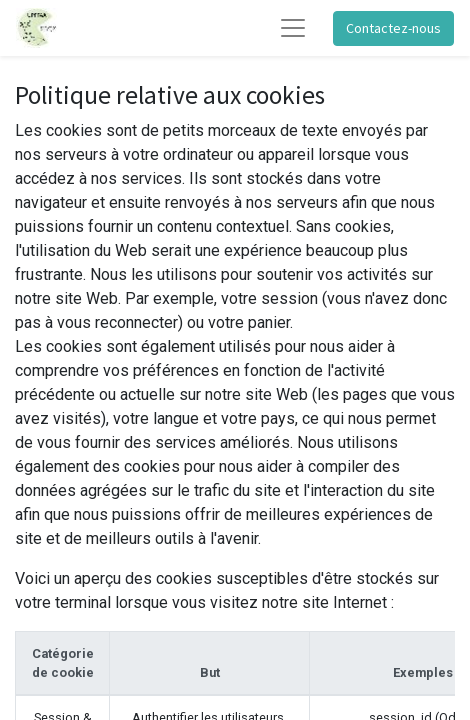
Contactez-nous (393, 28)
